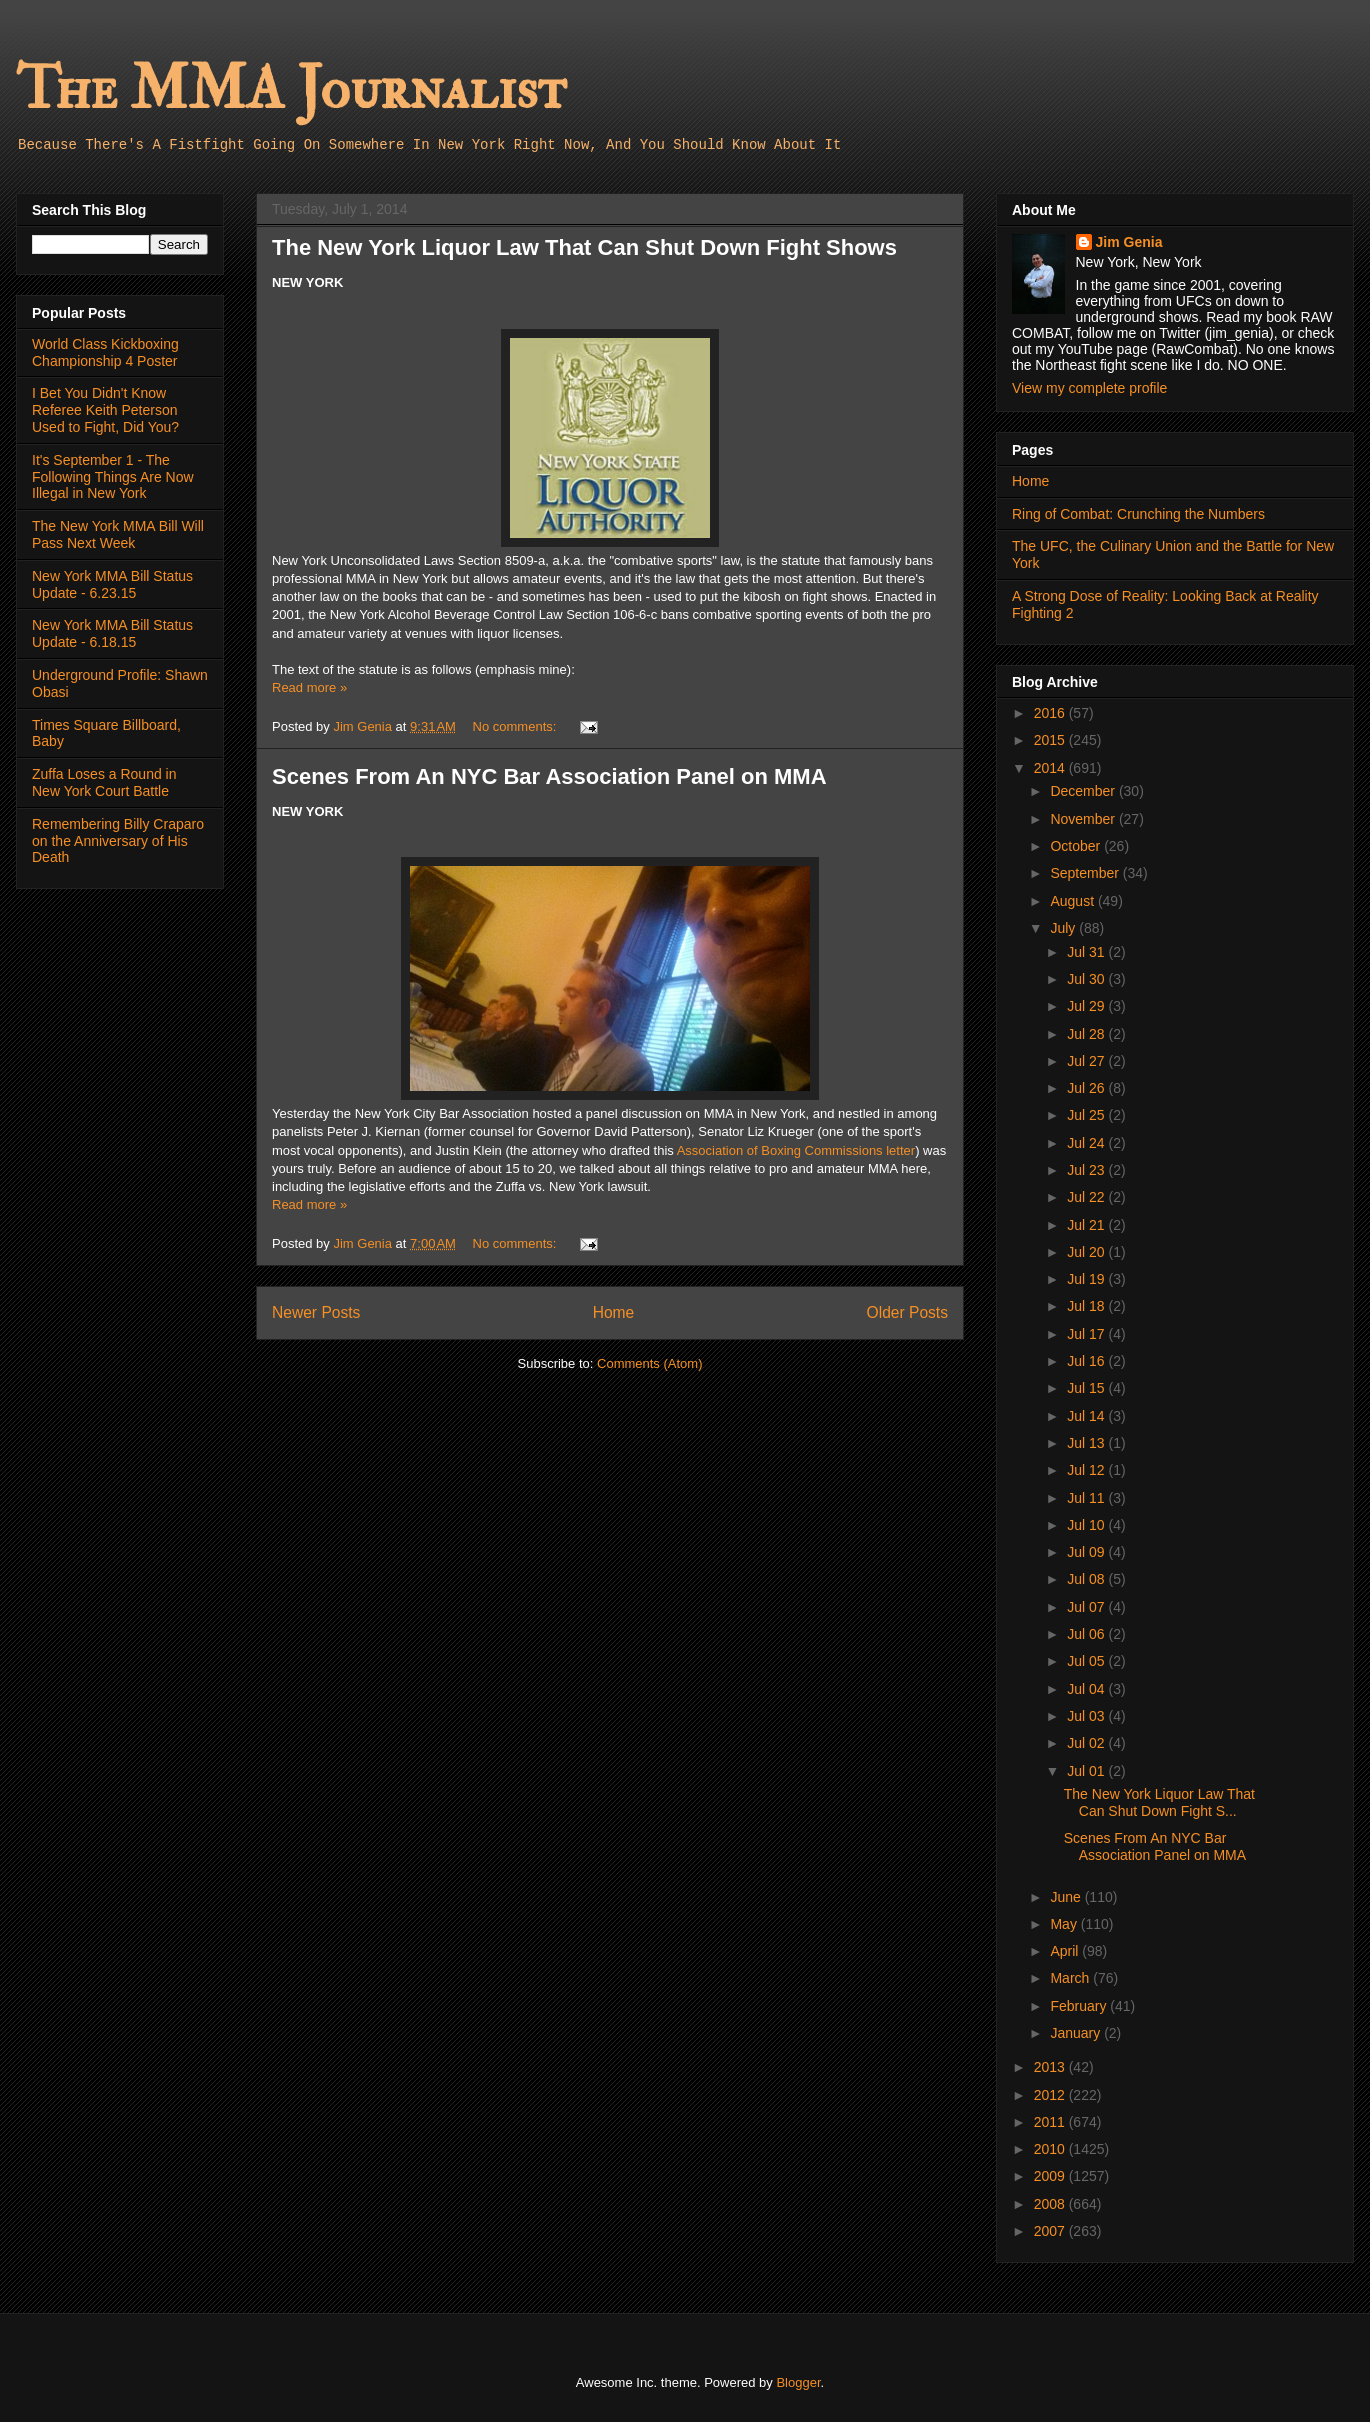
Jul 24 (1087, 1143)
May (1065, 1924)
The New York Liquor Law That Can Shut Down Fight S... (1159, 1802)
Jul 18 (1087, 1306)
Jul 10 (1087, 1525)
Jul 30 (1087, 979)
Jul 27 (1087, 1061)
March (1071, 1978)
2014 (1051, 768)
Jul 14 (1087, 1416)
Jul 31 (1087, 952)
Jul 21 (1087, 1225)
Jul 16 (1087, 1361)
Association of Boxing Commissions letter (796, 1150)
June (1067, 1897)
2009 (1051, 2176)
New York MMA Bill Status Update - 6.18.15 (112, 633)
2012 (1051, 2095)
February (1080, 2006)
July (1064, 928)
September (1086, 873)
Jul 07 (1087, 1607)
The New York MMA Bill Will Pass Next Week (118, 534)
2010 (1051, 2149)
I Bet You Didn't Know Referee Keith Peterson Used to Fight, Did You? (105, 410)
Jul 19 (1087, 1279)
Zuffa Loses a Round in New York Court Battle (104, 782)
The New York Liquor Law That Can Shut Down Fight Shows (584, 247)
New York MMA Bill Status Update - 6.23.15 (112, 584)
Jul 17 (1087, 1334)
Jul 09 (1087, 1552)
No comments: (516, 726)
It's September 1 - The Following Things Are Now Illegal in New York (113, 477)
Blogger (798, 2382)
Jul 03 (1087, 1716)
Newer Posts (316, 1312)
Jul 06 (1087, 1634)
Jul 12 (1087, 1470)
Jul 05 (1087, 1661)
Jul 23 (1087, 1170)
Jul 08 (1087, 1579)
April (1066, 1951)
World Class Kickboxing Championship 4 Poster (105, 352)
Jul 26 (1087, 1088)
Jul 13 (1087, 1443)
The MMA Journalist (291, 89)
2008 (1051, 2204)
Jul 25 (1087, 1115)
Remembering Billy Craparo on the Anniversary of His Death (118, 841)
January (1077, 2033)
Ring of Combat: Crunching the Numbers (1138, 514)
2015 (1051, 740)
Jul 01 (1087, 1771)
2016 (1051, 713)
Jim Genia (1129, 242)
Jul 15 (1087, 1388)
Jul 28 (1087, 1034)
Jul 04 (1087, 1689)
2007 (1051, 2231)
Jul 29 (1087, 1006)
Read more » (309, 687)
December (1084, 791)
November (1084, 819)
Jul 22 (1087, 1197)
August (1073, 901)
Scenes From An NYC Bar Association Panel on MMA (549, 776)
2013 (1051, 2067)
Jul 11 (1087, 1498)
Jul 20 (1087, 1252)
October (1077, 846)
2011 (1051, 2122)
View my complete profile (1089, 388)
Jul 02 (1087, 1743)
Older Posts (907, 1312)
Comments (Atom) (649, 1363)
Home (614, 1312)
